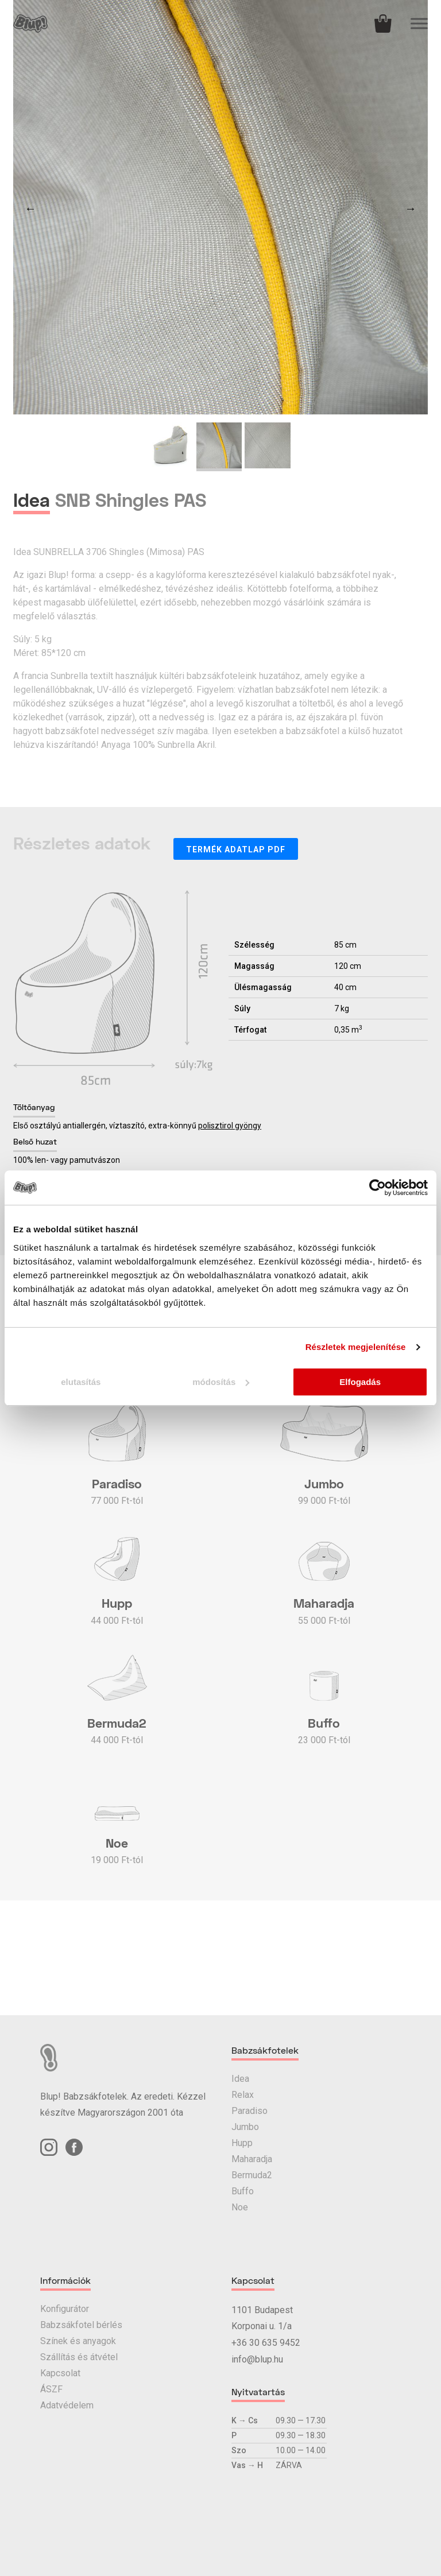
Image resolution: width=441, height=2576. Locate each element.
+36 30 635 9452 (265, 2342)
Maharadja (251, 2159)
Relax (242, 2094)
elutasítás (80, 1382)
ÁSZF (51, 2389)
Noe (239, 2207)
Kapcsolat (60, 2373)
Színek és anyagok (78, 2341)
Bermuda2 (251, 2175)
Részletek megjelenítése (355, 1347)
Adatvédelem (67, 2405)
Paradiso (249, 2110)
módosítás (220, 1382)
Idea (240, 2078)
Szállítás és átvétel (79, 2357)
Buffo (242, 2191)
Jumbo (245, 2126)
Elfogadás (360, 1382)
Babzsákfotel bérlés (81, 2324)
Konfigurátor (64, 2308)
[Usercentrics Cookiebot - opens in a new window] (377, 1187)
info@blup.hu (257, 2359)
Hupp (242, 2142)
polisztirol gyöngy (229, 1125)
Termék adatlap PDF (235, 849)
